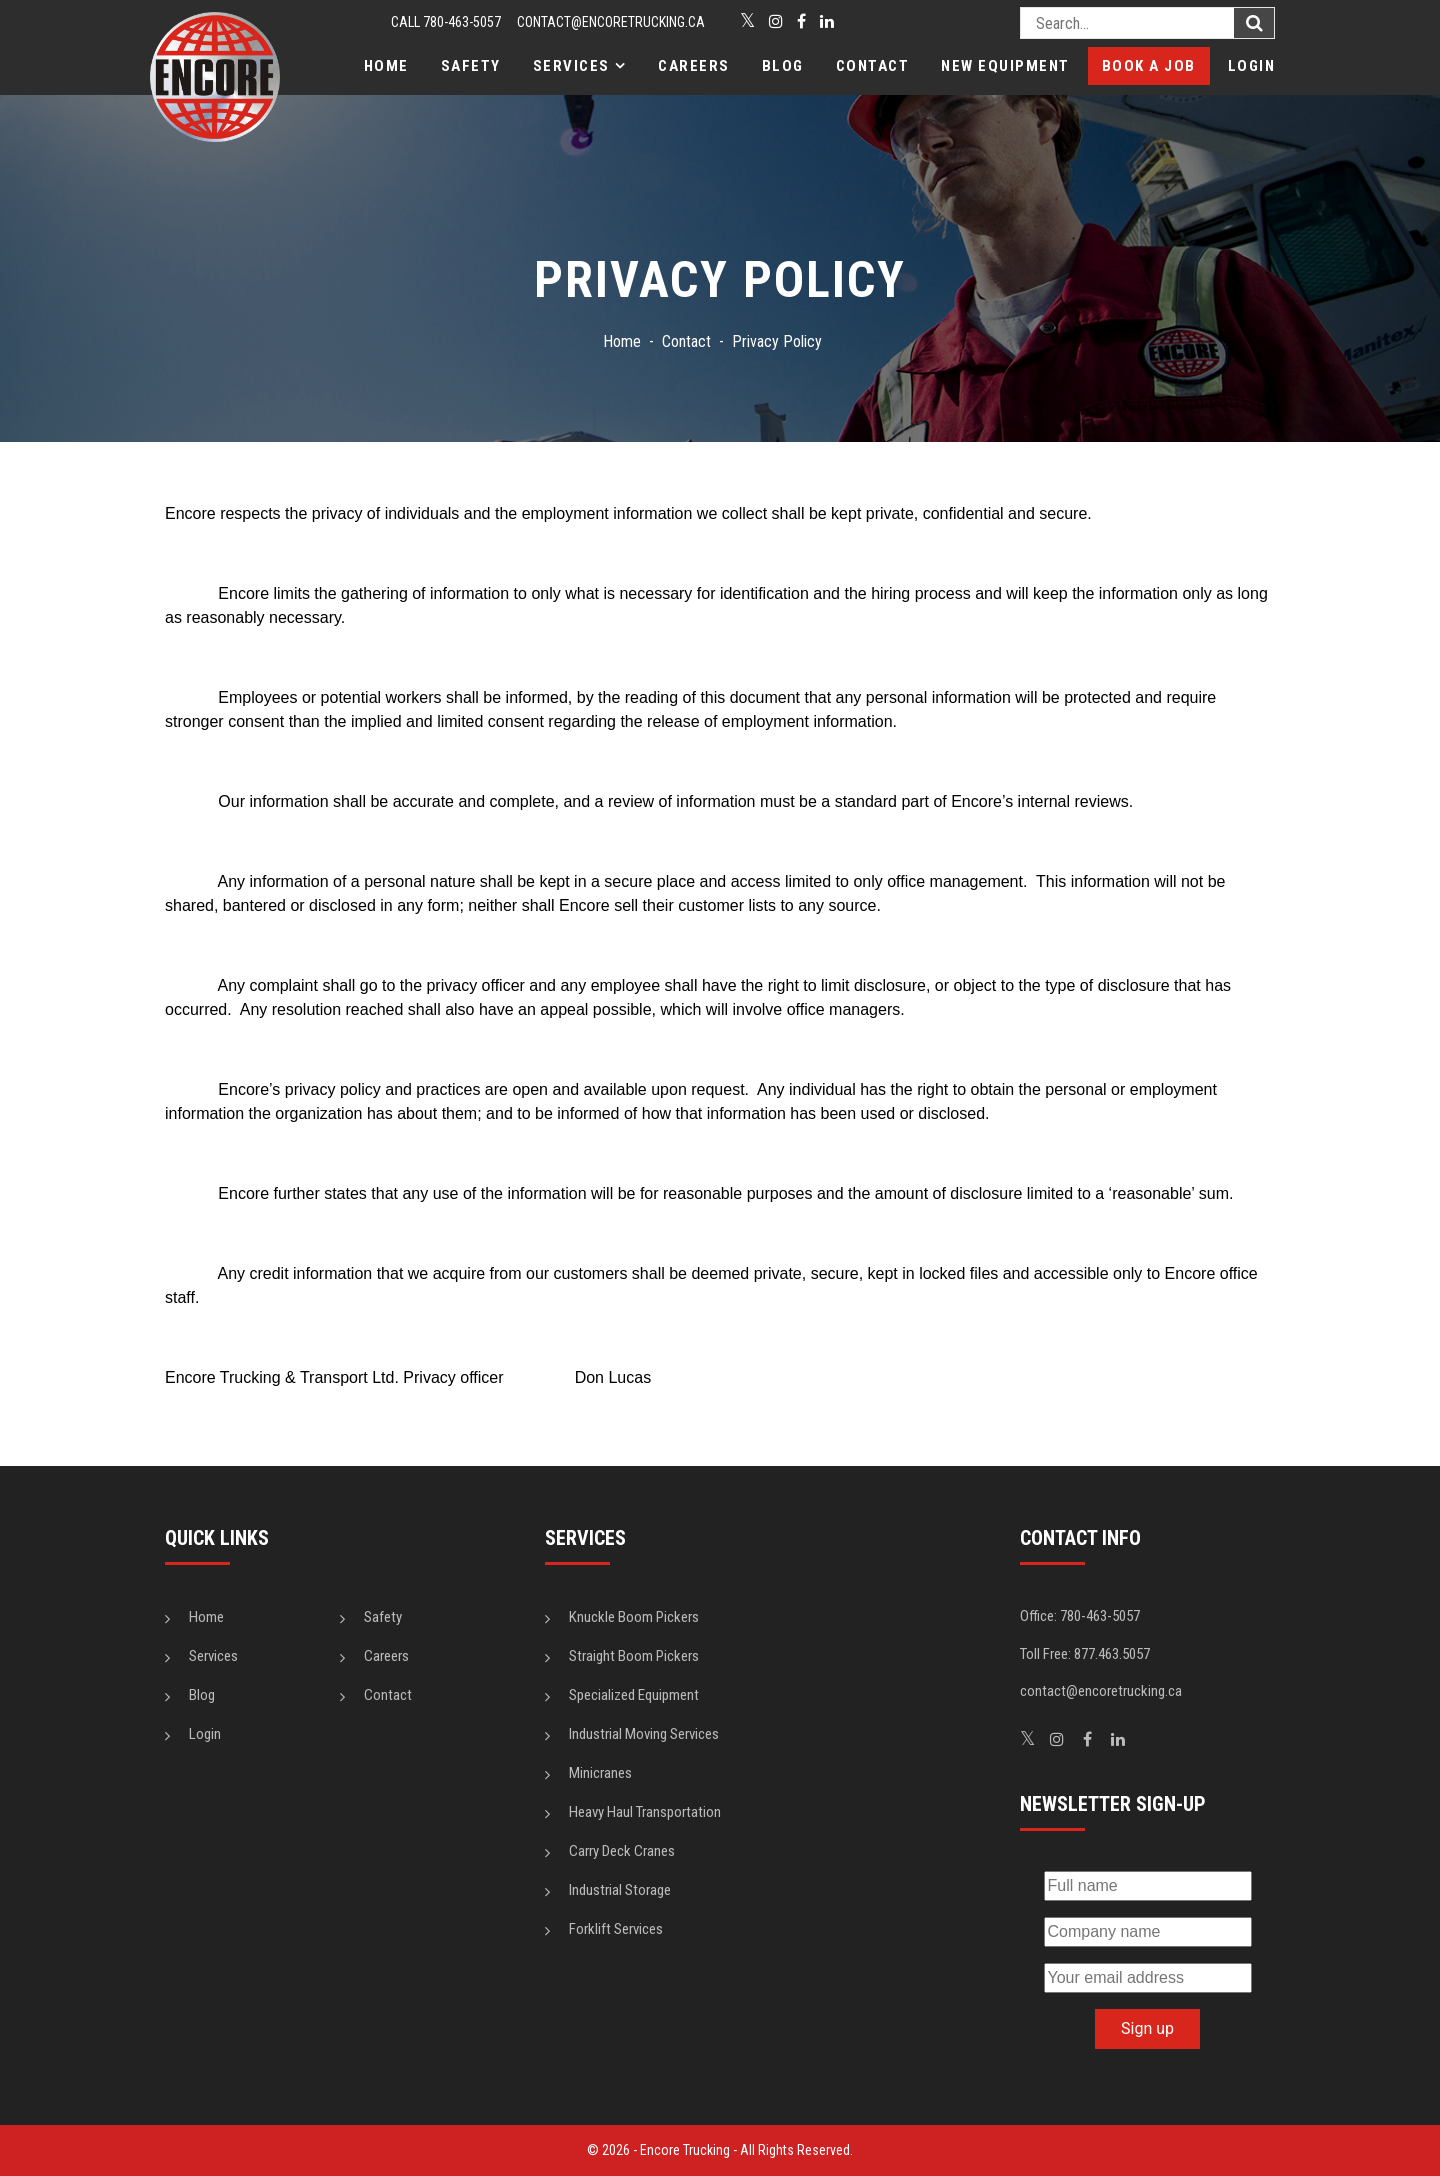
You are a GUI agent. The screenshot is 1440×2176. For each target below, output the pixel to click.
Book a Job (1149, 66)
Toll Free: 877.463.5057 (1085, 1654)
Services (571, 66)
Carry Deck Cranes (622, 1851)
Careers (694, 66)
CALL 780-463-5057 (446, 22)
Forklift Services (616, 1929)
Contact (873, 66)
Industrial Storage (620, 1890)
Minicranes (600, 1773)
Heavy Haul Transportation (645, 1812)
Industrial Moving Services (644, 1734)
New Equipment (1005, 66)
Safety (471, 66)
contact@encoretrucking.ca (611, 22)
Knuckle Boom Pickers (634, 1617)
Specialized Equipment (634, 1695)
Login (1252, 66)
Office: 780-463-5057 (1080, 1616)
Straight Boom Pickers (634, 1656)
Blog (783, 66)
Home (386, 66)
